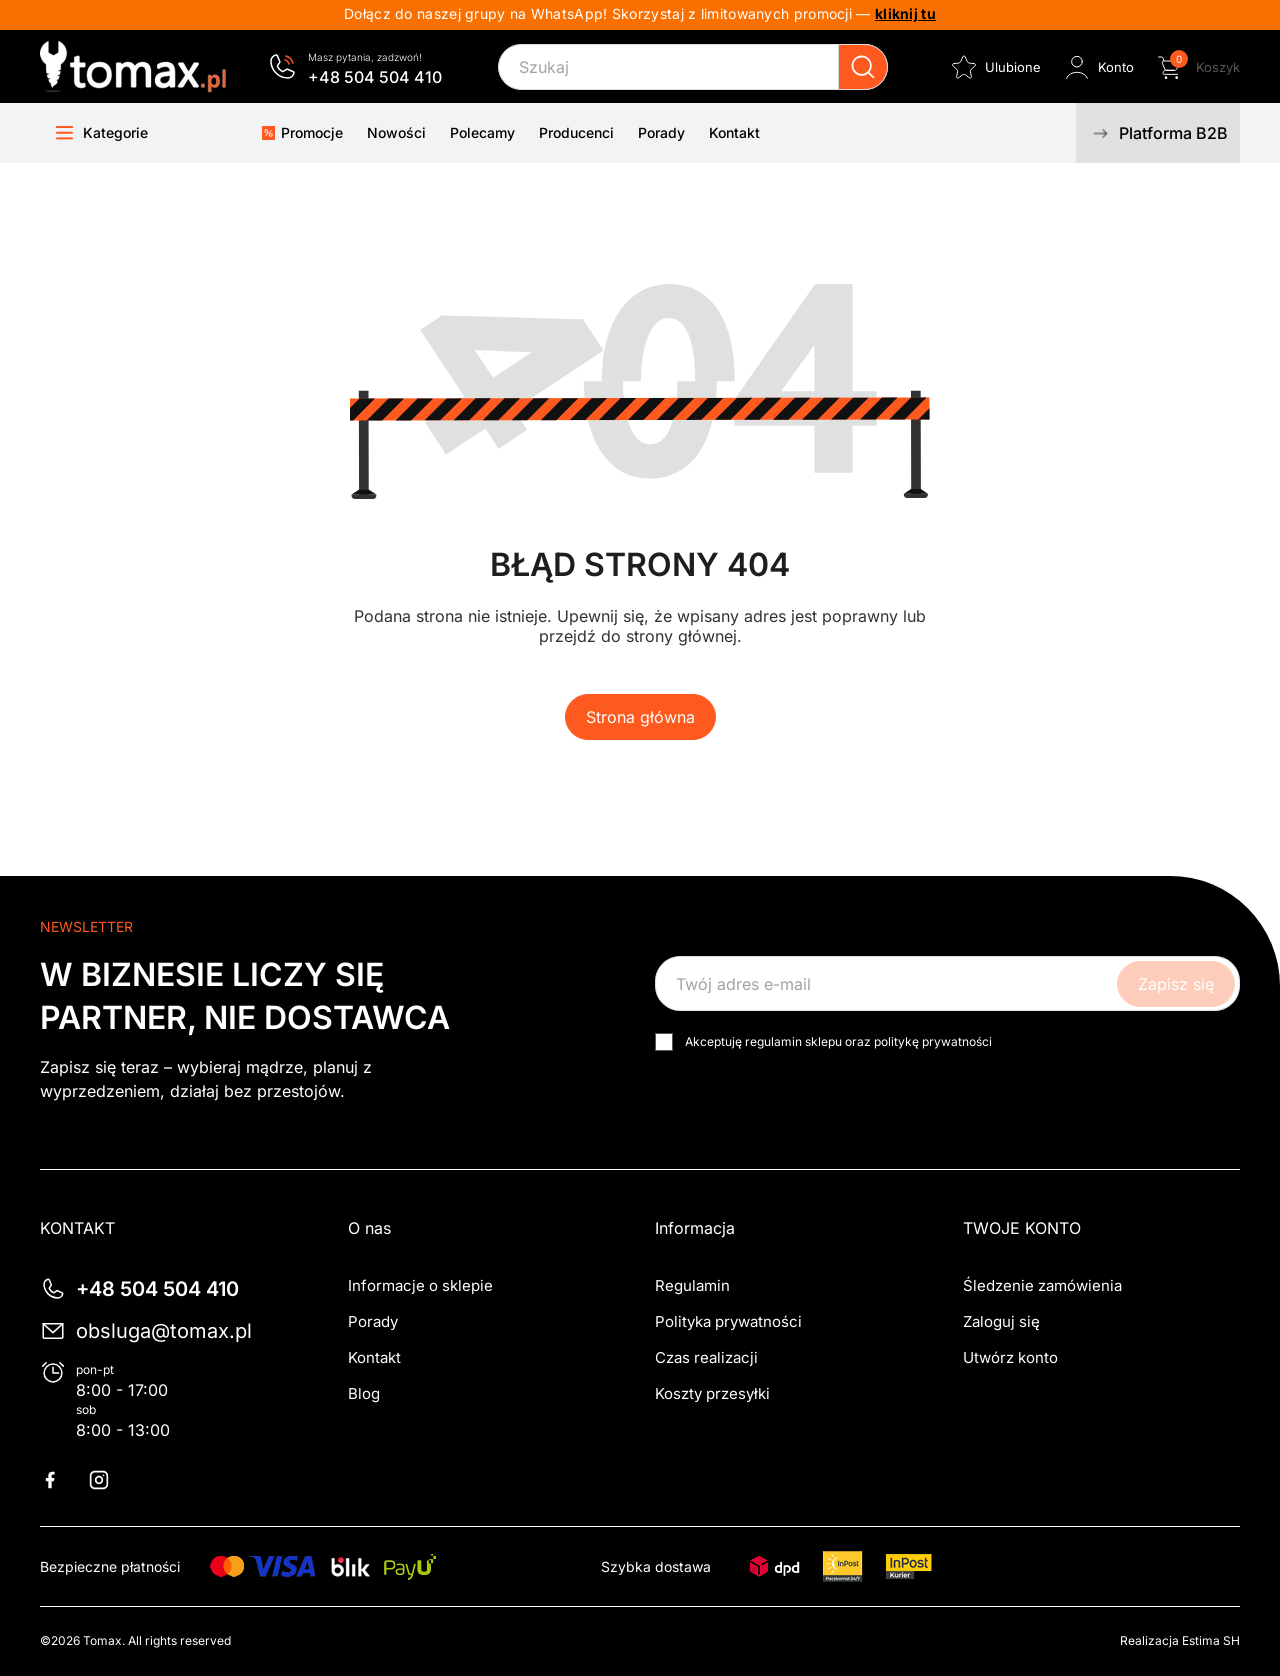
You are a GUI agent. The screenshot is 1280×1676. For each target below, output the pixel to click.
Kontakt (374, 1357)
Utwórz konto (1010, 1357)
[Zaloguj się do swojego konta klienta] (1097, 67)
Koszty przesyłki (712, 1393)
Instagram (111, 1480)
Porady (373, 1321)
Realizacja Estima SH (1180, 1640)
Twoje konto (1022, 1228)
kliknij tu (905, 13)
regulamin (773, 1041)
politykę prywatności (933, 1041)
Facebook (62, 1480)
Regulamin (692, 1285)
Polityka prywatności (728, 1321)
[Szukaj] (693, 67)
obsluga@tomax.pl (164, 1331)
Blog (364, 1393)
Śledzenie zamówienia (1042, 1285)
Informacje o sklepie (420, 1285)
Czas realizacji (706, 1357)
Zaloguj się (1001, 1321)
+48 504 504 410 (375, 77)
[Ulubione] (994, 67)
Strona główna (640, 717)
